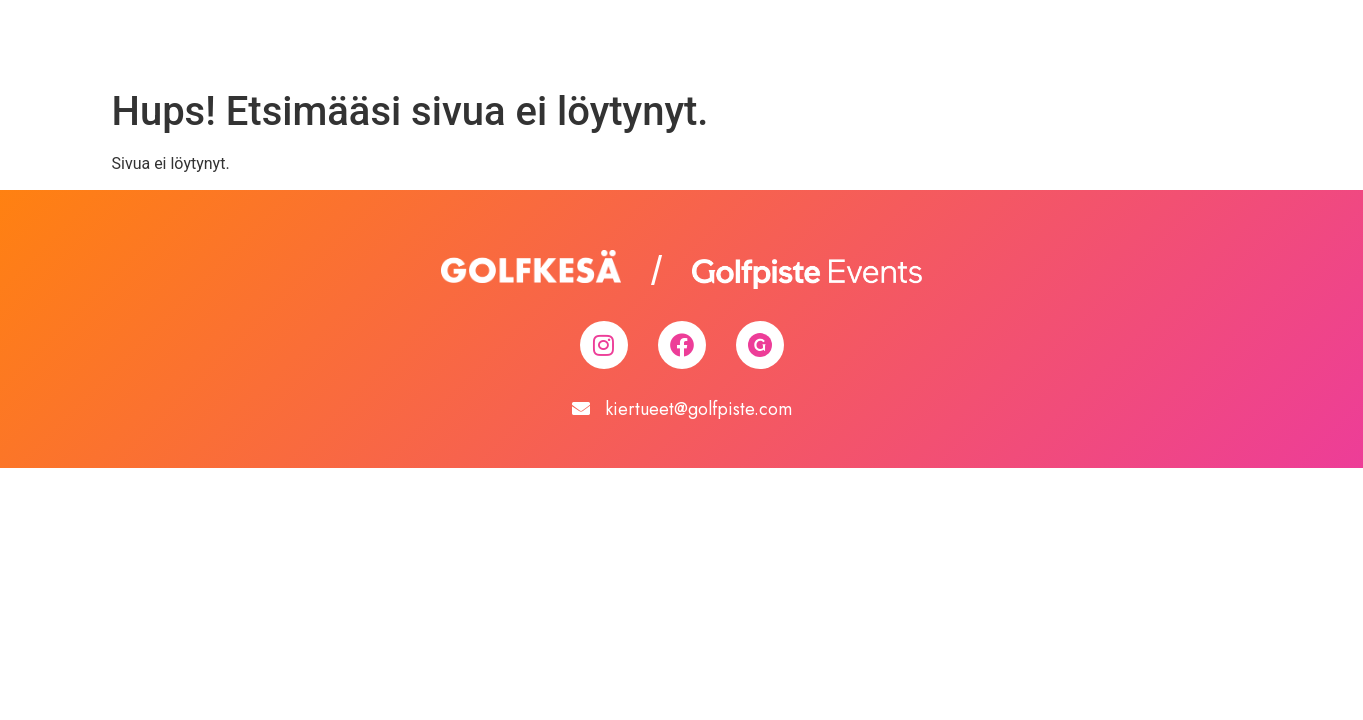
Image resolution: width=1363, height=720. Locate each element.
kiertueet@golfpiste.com (698, 409)
